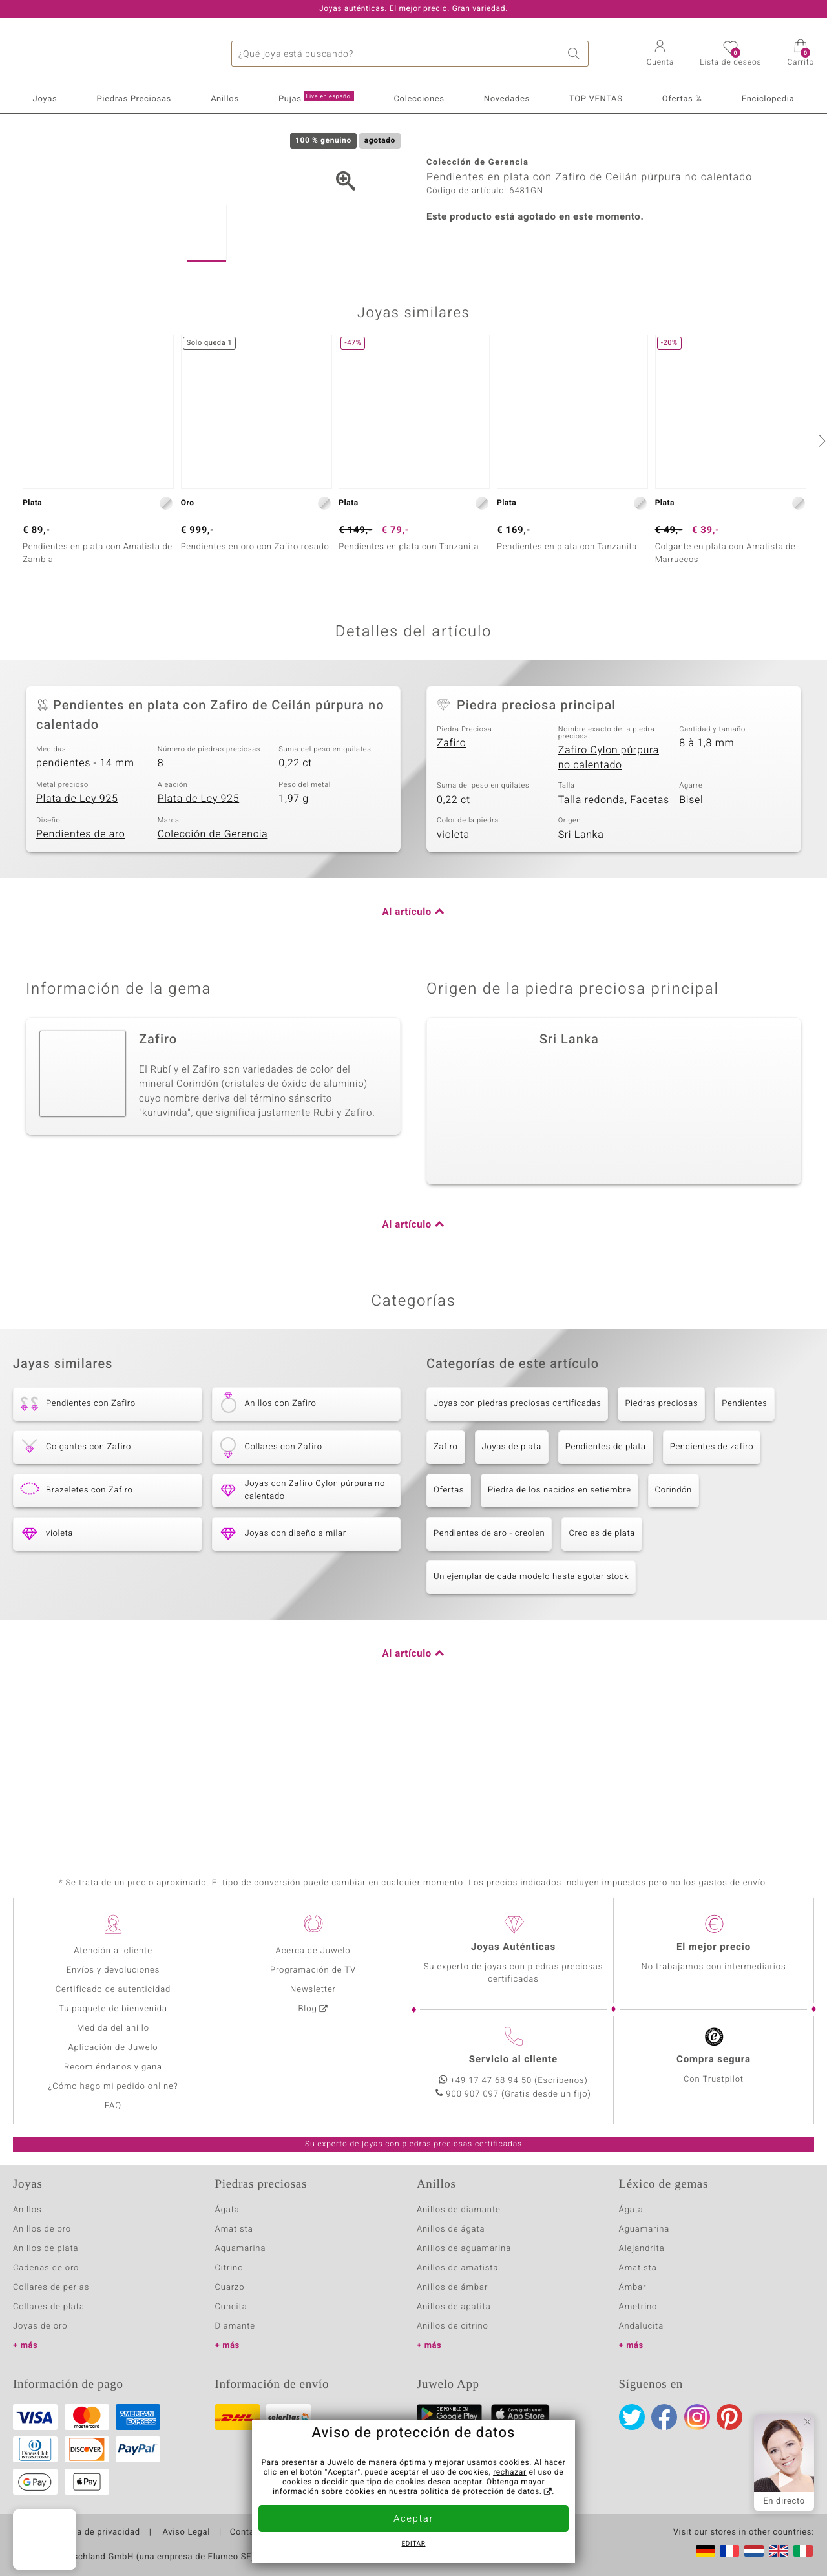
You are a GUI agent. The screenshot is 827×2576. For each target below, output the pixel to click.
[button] (660, 54)
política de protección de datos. (480, 2492)
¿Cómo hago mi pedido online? (113, 2086)
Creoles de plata (602, 1670)
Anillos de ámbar (452, 2287)
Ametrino (638, 2307)
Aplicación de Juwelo (113, 2048)
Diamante (235, 2326)
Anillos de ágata (451, 2229)
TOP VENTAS (596, 99)
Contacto (248, 2533)
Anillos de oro (42, 2229)
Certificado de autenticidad (113, 1990)
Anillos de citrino (452, 2326)
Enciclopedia (768, 99)
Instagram (697, 2417)
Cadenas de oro (46, 2268)
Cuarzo (230, 2287)
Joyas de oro (40, 2326)
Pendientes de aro (80, 970)
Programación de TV (313, 1970)
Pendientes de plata (605, 1583)
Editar (414, 2544)
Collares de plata (49, 2307)
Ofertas (449, 1626)
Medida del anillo (113, 2028)
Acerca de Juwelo (313, 1951)
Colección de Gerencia (213, 970)
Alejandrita (642, 2249)
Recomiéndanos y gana (113, 2067)
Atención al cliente (113, 1951)
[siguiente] (820, 577)
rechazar (510, 2472)
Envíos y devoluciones (113, 1970)
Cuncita (231, 2307)
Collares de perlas (51, 2287)
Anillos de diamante (459, 2210)
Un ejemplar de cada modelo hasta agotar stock (531, 1713)
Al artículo (407, 1049)
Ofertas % (682, 99)
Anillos (225, 99)
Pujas (316, 98)
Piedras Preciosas (134, 99)
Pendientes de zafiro (711, 1583)
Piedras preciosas (661, 1540)
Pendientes (744, 1540)
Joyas (45, 99)
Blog (307, 2009)
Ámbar (633, 2287)
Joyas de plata (511, 1583)
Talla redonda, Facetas (613, 935)
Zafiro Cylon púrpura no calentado (608, 894)
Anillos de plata (46, 2249)
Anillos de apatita (454, 2307)
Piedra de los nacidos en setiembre (559, 1626)
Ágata (227, 2210)
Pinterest (729, 2417)
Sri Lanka (581, 970)
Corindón (673, 1626)
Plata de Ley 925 (77, 934)
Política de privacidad (95, 2533)
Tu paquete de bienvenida (113, 2009)
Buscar (575, 53)
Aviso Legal (185, 2533)
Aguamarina (644, 2229)
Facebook (664, 2417)
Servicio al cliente (513, 2060)
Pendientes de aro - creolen (489, 1670)
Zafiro (451, 879)
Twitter (632, 2417)
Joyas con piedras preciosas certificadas (517, 1540)
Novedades (507, 99)
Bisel (691, 935)
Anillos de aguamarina (464, 2249)
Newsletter (313, 1990)
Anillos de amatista (457, 2268)
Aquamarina (240, 2249)
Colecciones (418, 99)
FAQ (113, 2106)
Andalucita (641, 2326)
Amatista (234, 2229)
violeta (453, 970)
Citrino (229, 2268)
